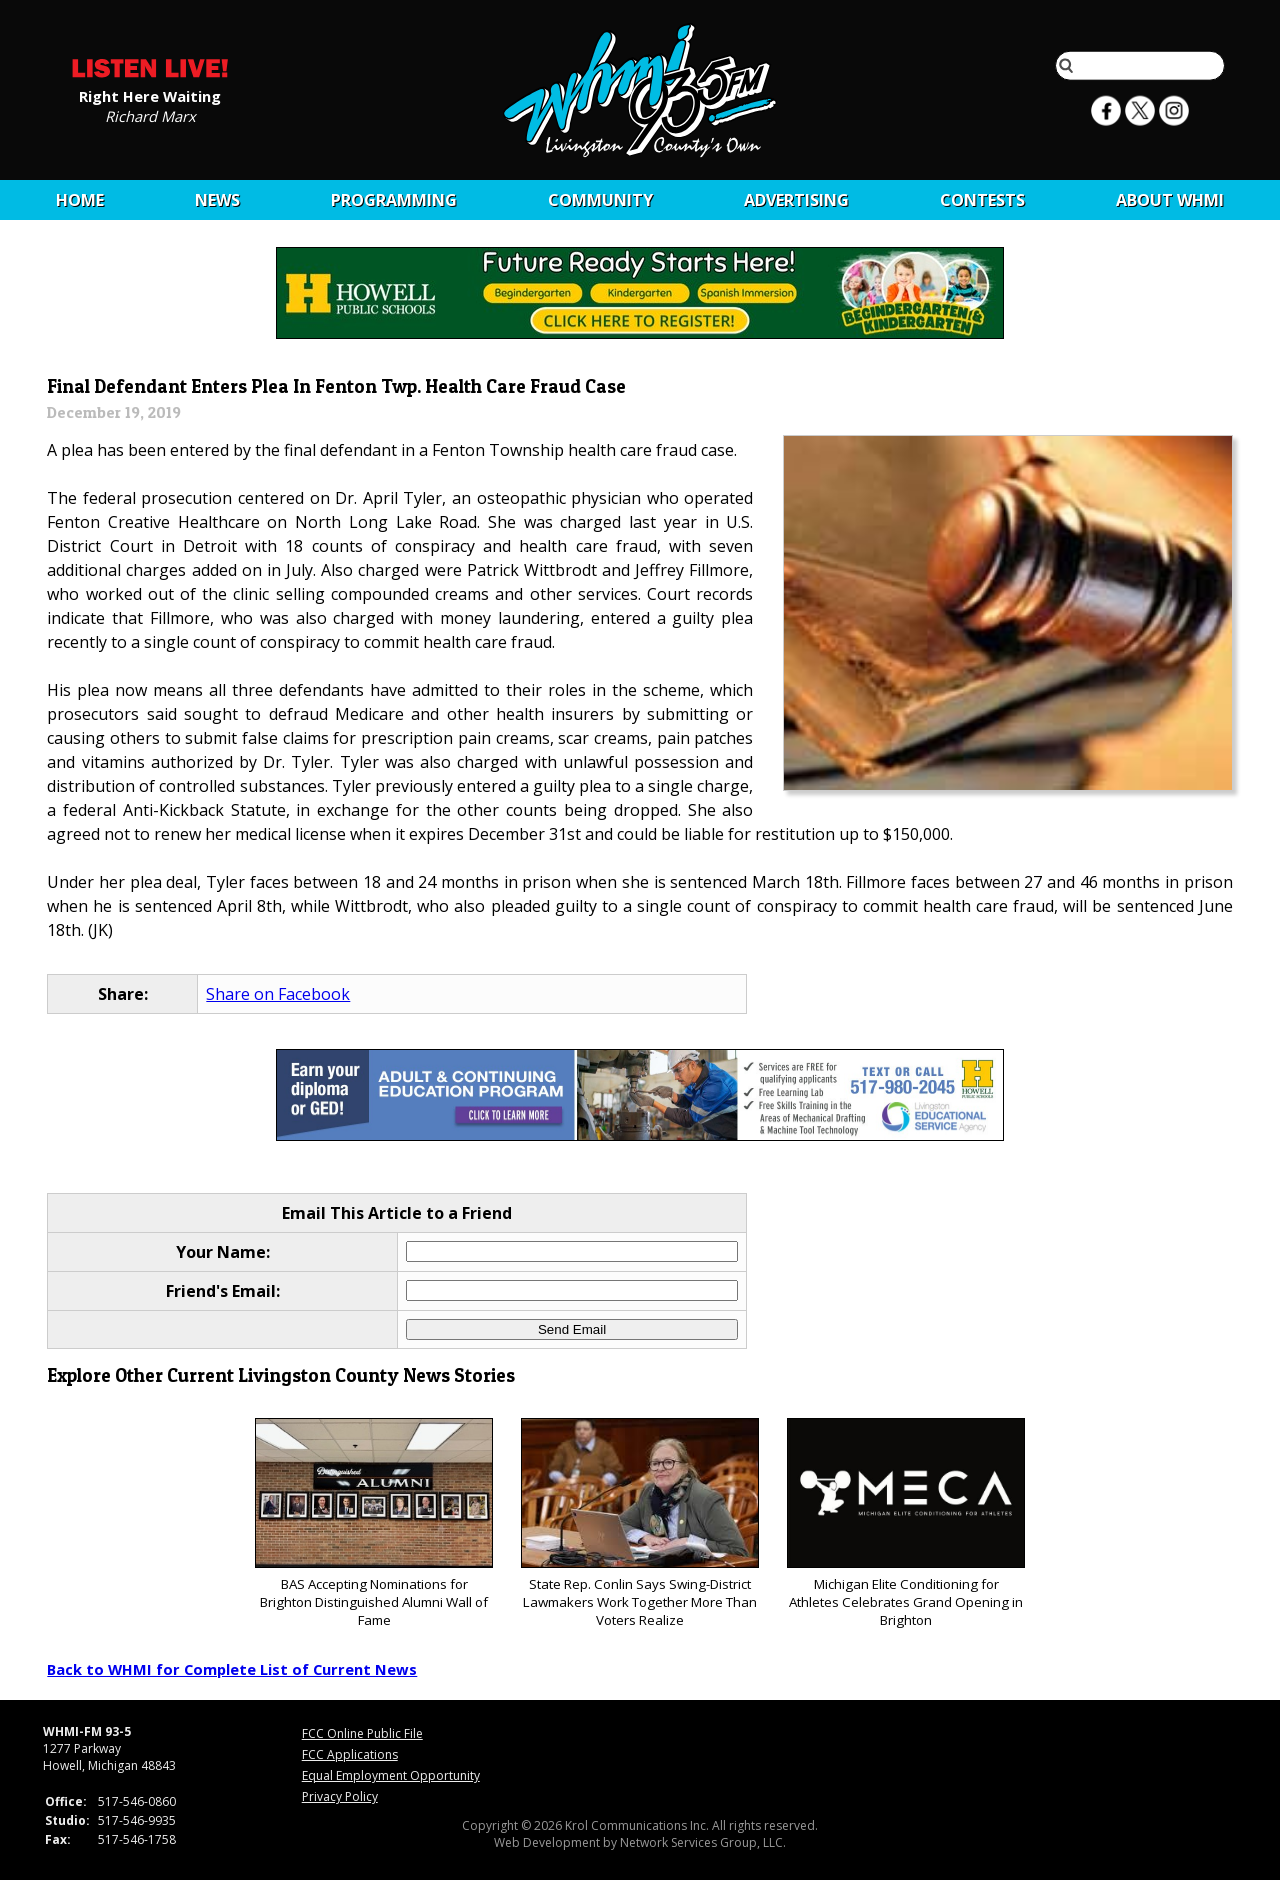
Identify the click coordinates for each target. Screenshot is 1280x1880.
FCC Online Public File (362, 1733)
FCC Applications (350, 1754)
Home (80, 200)
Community (600, 200)
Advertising (796, 200)
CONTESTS (982, 200)
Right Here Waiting (150, 95)
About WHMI (1170, 200)
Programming (394, 200)
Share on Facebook (278, 994)
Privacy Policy (340, 1796)
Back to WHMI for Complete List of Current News (232, 1669)
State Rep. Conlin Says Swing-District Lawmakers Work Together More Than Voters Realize (639, 1523)
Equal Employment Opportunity (391, 1775)
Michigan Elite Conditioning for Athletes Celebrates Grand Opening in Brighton (905, 1523)
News (217, 200)
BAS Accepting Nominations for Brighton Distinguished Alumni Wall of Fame (373, 1523)
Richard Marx (150, 115)
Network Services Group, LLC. (703, 1842)
